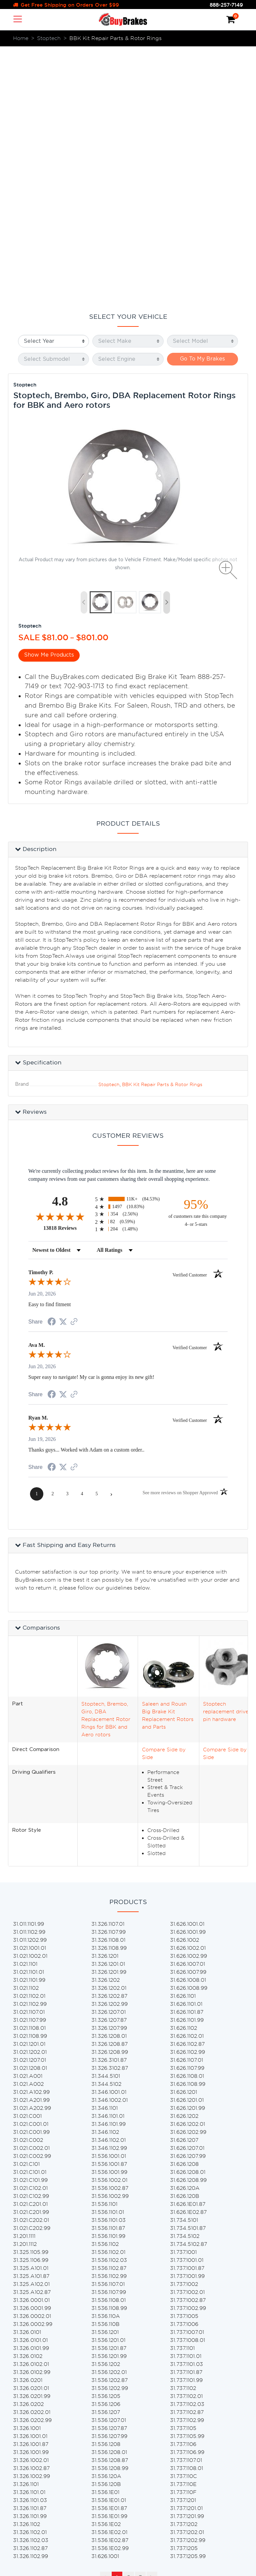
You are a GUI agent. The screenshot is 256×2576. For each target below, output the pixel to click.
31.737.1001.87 (187, 2012)
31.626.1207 (184, 1884)
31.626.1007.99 (188, 1716)
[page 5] (96, 1237)
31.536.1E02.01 (109, 2276)
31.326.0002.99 (32, 2068)
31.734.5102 (184, 1980)
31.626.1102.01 (187, 1780)
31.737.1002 (184, 2028)
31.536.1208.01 (109, 2196)
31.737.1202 (183, 2268)
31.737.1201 (183, 2244)
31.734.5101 (184, 1964)
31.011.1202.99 (30, 1684)
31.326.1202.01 (108, 1732)
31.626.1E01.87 (187, 1948)
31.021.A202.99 (32, 1852)
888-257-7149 (226, 5)
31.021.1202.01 (30, 1796)
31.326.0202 (28, 2148)
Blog (27, 2446)
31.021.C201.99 (31, 1956)
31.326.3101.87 (109, 1804)
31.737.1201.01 (186, 2252)
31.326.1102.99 (30, 2300)
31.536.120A (106, 2220)
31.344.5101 (105, 1820)
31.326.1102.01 (30, 2276)
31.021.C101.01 (29, 1916)
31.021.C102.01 (30, 1932)
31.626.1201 (183, 1836)
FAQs (27, 2453)
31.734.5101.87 (188, 1972)
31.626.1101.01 (186, 1748)
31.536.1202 (105, 2108)
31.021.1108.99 (30, 1780)
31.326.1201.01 (108, 1708)
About (29, 2431)
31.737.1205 (184, 2292)
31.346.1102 (105, 1876)
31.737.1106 (183, 2188)
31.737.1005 (184, 2060)
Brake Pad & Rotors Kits (122, 2424)
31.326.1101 (26, 2228)
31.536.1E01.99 (109, 2260)
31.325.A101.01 (30, 2012)
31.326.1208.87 (109, 1788)
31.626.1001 (105, 2300)
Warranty (32, 2476)
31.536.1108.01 (108, 2044)
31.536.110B (105, 2068)
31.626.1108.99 (187, 1828)
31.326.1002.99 (31, 2220)
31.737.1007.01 (187, 2076)
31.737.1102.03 (187, 2148)
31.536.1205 (105, 2140)
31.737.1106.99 (187, 2196)
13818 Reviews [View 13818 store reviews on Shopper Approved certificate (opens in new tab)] (67, 972)
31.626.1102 (183, 1772)
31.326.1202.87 (109, 1740)
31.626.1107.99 (187, 1812)
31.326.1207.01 (108, 1756)
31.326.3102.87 (109, 1812)
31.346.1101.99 (108, 1868)
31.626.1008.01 (188, 1724)
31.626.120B (184, 1940)
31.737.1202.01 (187, 2276)
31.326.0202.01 (31, 2156)
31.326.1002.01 (31, 2204)
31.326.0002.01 (32, 2060)
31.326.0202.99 (32, 2164)
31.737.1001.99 (187, 2020)
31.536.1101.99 (108, 1980)
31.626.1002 (184, 1684)
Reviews (31, 2438)
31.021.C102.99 (31, 1940)
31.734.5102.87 (188, 1988)
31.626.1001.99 (188, 1676)
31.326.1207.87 (109, 1764)
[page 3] (67, 1237)
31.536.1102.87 (108, 2012)
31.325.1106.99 (30, 2004)
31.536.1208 (105, 2188)
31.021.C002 (28, 1884)
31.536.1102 (105, 1988)
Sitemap (31, 2499)
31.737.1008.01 (187, 2084)
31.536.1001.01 (108, 1900)
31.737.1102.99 (187, 2164)
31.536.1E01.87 (109, 2252)
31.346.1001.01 (108, 1836)
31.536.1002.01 (109, 1924)
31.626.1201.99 (187, 1852)
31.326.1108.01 (108, 1684)
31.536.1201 (105, 2076)
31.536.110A (105, 2060)
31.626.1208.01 (187, 1916)
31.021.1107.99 (29, 1764)
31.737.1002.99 (188, 2052)
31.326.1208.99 (109, 1796)
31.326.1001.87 (30, 2188)
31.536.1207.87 (109, 2172)
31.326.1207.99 (109, 1772)
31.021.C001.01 (30, 1868)
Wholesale (34, 2484)
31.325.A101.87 (31, 2020)
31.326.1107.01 (107, 1668)
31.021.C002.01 (31, 1892)
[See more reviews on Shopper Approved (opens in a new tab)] (74, 1066)
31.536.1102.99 (109, 2020)
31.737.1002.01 (187, 2036)
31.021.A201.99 (31, 1844)
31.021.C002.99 (32, 1900)
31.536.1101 (104, 1948)
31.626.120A (185, 1932)
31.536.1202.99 (109, 2132)
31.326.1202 (105, 1724)
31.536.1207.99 (109, 2180)
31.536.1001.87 (109, 1908)
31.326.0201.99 (31, 2140)
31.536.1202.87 (109, 2124)
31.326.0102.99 (31, 2116)
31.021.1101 (25, 1708)
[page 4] (82, 1237)
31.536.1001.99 (109, 1916)
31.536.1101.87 (108, 1972)
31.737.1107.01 (186, 2204)
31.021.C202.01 (31, 1964)
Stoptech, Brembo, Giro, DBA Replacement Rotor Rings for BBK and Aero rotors (105, 1463)
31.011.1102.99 (29, 1676)
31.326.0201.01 (31, 2132)
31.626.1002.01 (188, 1692)
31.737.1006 (184, 2068)
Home (28, 2423)
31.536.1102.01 (108, 1996)
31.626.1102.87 (187, 1788)
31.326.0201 (27, 2124)
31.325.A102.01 (31, 2028)
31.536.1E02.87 (109, 2284)
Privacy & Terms (41, 2491)
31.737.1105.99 (187, 2180)
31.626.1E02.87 (188, 1956)
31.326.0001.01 (31, 2044)
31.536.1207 (105, 2156)
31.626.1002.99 (188, 1700)
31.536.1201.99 (109, 2100)
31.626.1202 (184, 1860)
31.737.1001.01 (186, 2004)
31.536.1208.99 (109, 2212)
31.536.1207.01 (108, 2164)
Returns (30, 2469)
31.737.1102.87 (187, 2156)
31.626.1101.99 (187, 1764)
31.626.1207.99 (188, 1900)
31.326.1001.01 (30, 2180)
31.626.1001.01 (187, 1668)
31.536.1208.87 (109, 2204)
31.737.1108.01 (186, 2212)
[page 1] (36, 1237)
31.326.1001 (27, 2172)
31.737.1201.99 (187, 2260)
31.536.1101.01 (107, 1956)
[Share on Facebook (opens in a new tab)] (52, 1066)
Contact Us (35, 2507)
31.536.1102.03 (109, 2004)
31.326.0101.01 (30, 2084)
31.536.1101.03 (108, 1964)
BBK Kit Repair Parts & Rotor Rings (162, 828)
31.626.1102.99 (187, 1796)
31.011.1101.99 (28, 1668)
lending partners (112, 2550)
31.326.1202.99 (109, 1748)
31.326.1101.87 (29, 2252)
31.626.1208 (184, 1908)
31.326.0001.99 (32, 2052)
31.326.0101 (27, 2076)
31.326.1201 (104, 1700)
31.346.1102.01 (108, 1884)
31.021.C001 (27, 1860)
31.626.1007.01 (187, 1708)
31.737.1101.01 (185, 2100)
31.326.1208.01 (109, 1780)
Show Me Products (49, 398)
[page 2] (52, 1237)
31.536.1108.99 (109, 2052)
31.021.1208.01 (30, 1812)
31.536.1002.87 (109, 1932)
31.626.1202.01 (187, 1868)
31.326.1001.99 (31, 2196)
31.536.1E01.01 (108, 2244)
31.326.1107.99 (108, 1676)
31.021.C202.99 (31, 1972)
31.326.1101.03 (30, 2244)
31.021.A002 (28, 1828)
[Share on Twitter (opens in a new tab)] (63, 1065)
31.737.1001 (183, 1996)
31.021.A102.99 (31, 1836)
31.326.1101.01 (29, 2236)
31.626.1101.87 (186, 1756)
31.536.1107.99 (108, 2036)
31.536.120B (106, 2228)
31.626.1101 (183, 1740)
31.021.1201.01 (29, 1788)
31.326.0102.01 (31, 2108)
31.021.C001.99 (31, 1876)
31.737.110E (183, 2228)
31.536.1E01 (105, 2236)
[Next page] (111, 1237)
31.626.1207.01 (187, 1892)
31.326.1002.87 (31, 2212)
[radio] (128, 943)
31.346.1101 (104, 1852)
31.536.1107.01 (108, 2028)
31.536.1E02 (106, 2268)
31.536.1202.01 (109, 2116)
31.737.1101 (182, 2092)
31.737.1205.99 (188, 2300)
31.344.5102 (106, 1828)
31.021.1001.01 (29, 1692)
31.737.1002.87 (188, 2044)
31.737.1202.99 (187, 2284)
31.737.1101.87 (186, 2116)
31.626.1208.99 (188, 1924)
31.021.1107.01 (29, 1756)
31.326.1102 (26, 2268)
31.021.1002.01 (30, 1700)
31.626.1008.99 (188, 1732)
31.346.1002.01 (109, 1844)
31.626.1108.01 (187, 1820)
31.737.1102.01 (186, 2140)
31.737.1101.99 (186, 2124)
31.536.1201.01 (108, 2084)
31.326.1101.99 (30, 2260)
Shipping (32, 2461)
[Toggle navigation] (17, 19)
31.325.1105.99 (30, 1996)
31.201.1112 (25, 1988)
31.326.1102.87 (30, 2292)
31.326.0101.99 (31, 2092)
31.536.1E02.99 (110, 2292)
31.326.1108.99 (109, 1692)
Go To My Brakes (202, 102)
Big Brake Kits (109, 2416)
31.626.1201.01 (187, 1844)
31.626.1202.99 (188, 1876)
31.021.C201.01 (30, 1948)
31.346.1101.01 (107, 1860)
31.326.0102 (27, 2100)
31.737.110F (183, 2236)
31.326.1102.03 (30, 2284)
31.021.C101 (26, 1908)
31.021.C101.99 (30, 1924)
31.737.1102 (183, 2132)
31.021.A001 (27, 1820)
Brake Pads (106, 2462)
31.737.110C (183, 2220)
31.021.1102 (26, 1732)
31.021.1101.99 (29, 1724)
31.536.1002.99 (110, 1940)
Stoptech (24, 128)
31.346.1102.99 (109, 1892)
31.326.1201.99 (108, 1716)
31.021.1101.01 (28, 1716)
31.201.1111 (24, 1980)
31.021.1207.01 (29, 1804)
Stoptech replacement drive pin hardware (226, 1455)
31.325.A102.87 (32, 2036)
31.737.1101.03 (186, 2108)
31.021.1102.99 (30, 1748)
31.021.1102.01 (29, 1740)
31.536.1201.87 (108, 2092)
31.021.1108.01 (29, 1772)
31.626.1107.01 (186, 1804)
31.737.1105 (183, 2172)
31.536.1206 (105, 2148)
